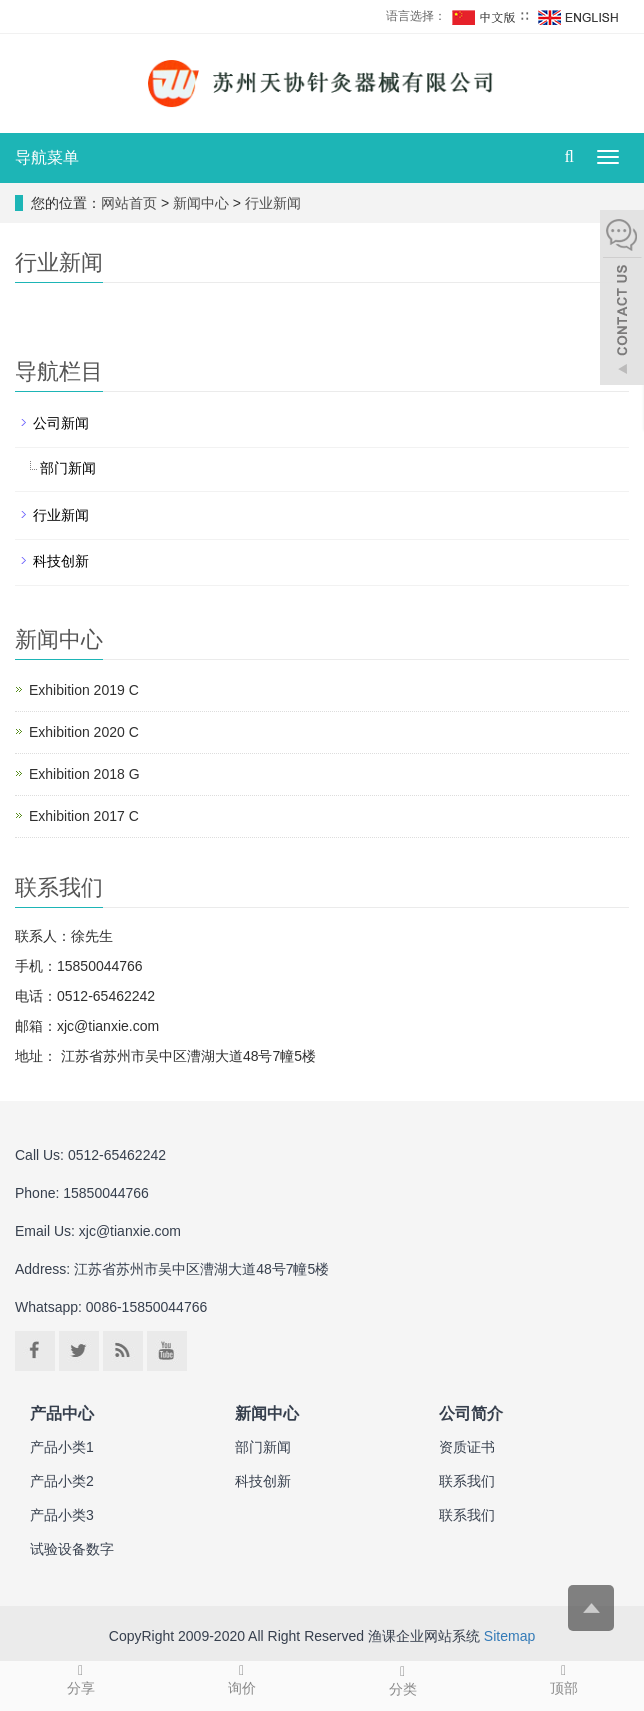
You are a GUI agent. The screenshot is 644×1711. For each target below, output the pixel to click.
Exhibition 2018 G (84, 774)
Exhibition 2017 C (84, 816)
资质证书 (467, 1447)
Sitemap (509, 1636)
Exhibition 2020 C (84, 732)
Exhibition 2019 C (84, 690)
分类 (402, 1679)
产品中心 (62, 1413)
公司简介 (471, 1413)
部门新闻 (68, 468)
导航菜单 (47, 157)
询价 (241, 1678)
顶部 (563, 1678)
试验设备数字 (72, 1549)
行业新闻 (271, 203)
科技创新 (61, 561)
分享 (80, 1678)
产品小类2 (62, 1481)
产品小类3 (62, 1515)
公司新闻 (61, 423)
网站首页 (129, 203)
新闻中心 (203, 203)
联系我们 (467, 1481)
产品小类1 (62, 1447)
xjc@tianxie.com (130, 1231)
